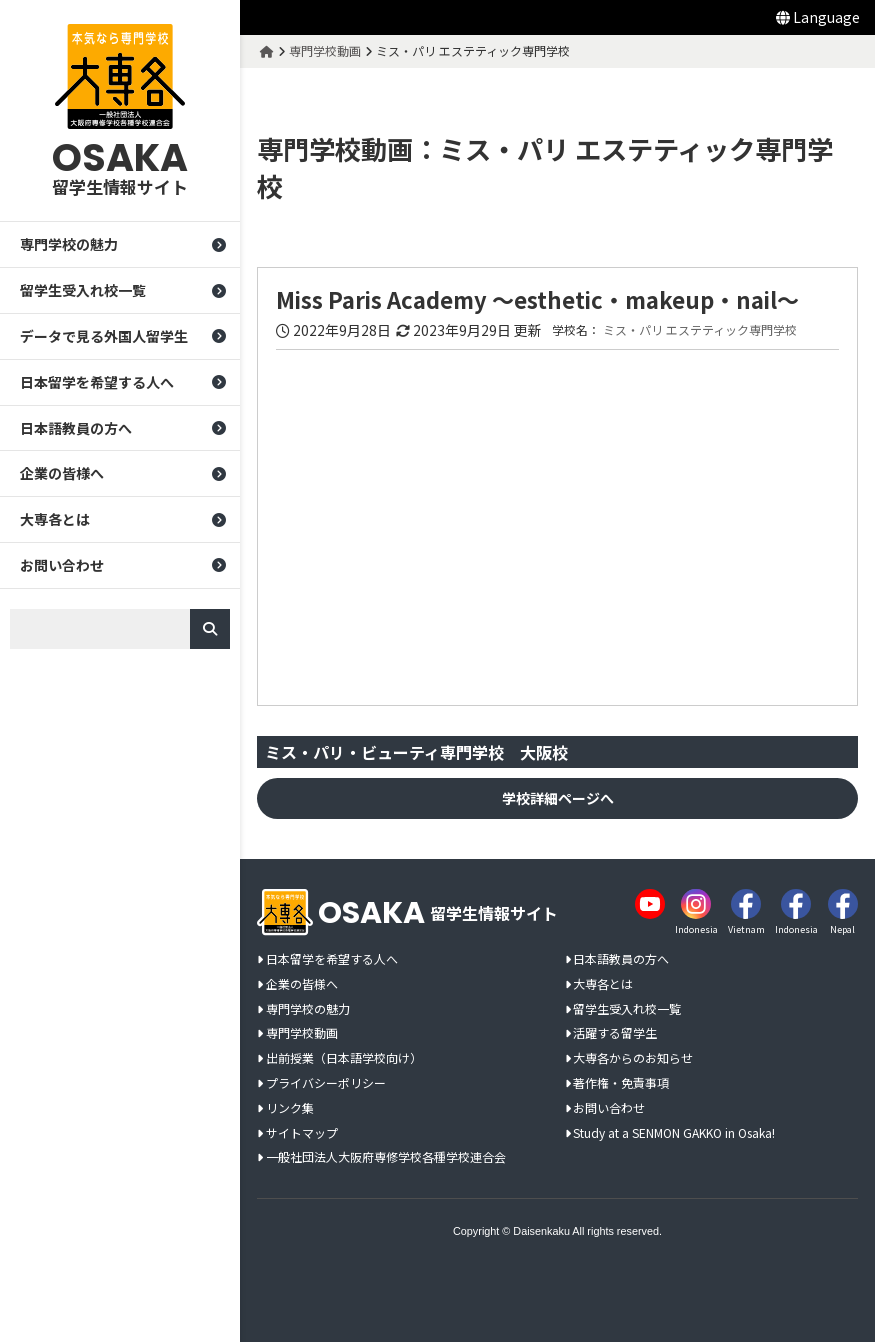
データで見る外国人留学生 (104, 336)
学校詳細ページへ (558, 798)
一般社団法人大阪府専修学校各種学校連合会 (386, 1157)
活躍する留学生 (615, 1033)
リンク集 (290, 1108)
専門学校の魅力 (69, 244)
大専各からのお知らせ (633, 1058)
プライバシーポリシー (326, 1083)
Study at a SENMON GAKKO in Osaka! (674, 1133)
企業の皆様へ (62, 473)
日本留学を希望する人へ (97, 382)
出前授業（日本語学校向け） (344, 1058)
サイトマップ (302, 1133)
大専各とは (55, 519)
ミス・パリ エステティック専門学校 (700, 330)
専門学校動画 (302, 1033)
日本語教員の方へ (76, 428)
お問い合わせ (62, 565)
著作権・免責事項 (621, 1083)
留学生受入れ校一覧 (83, 290)
